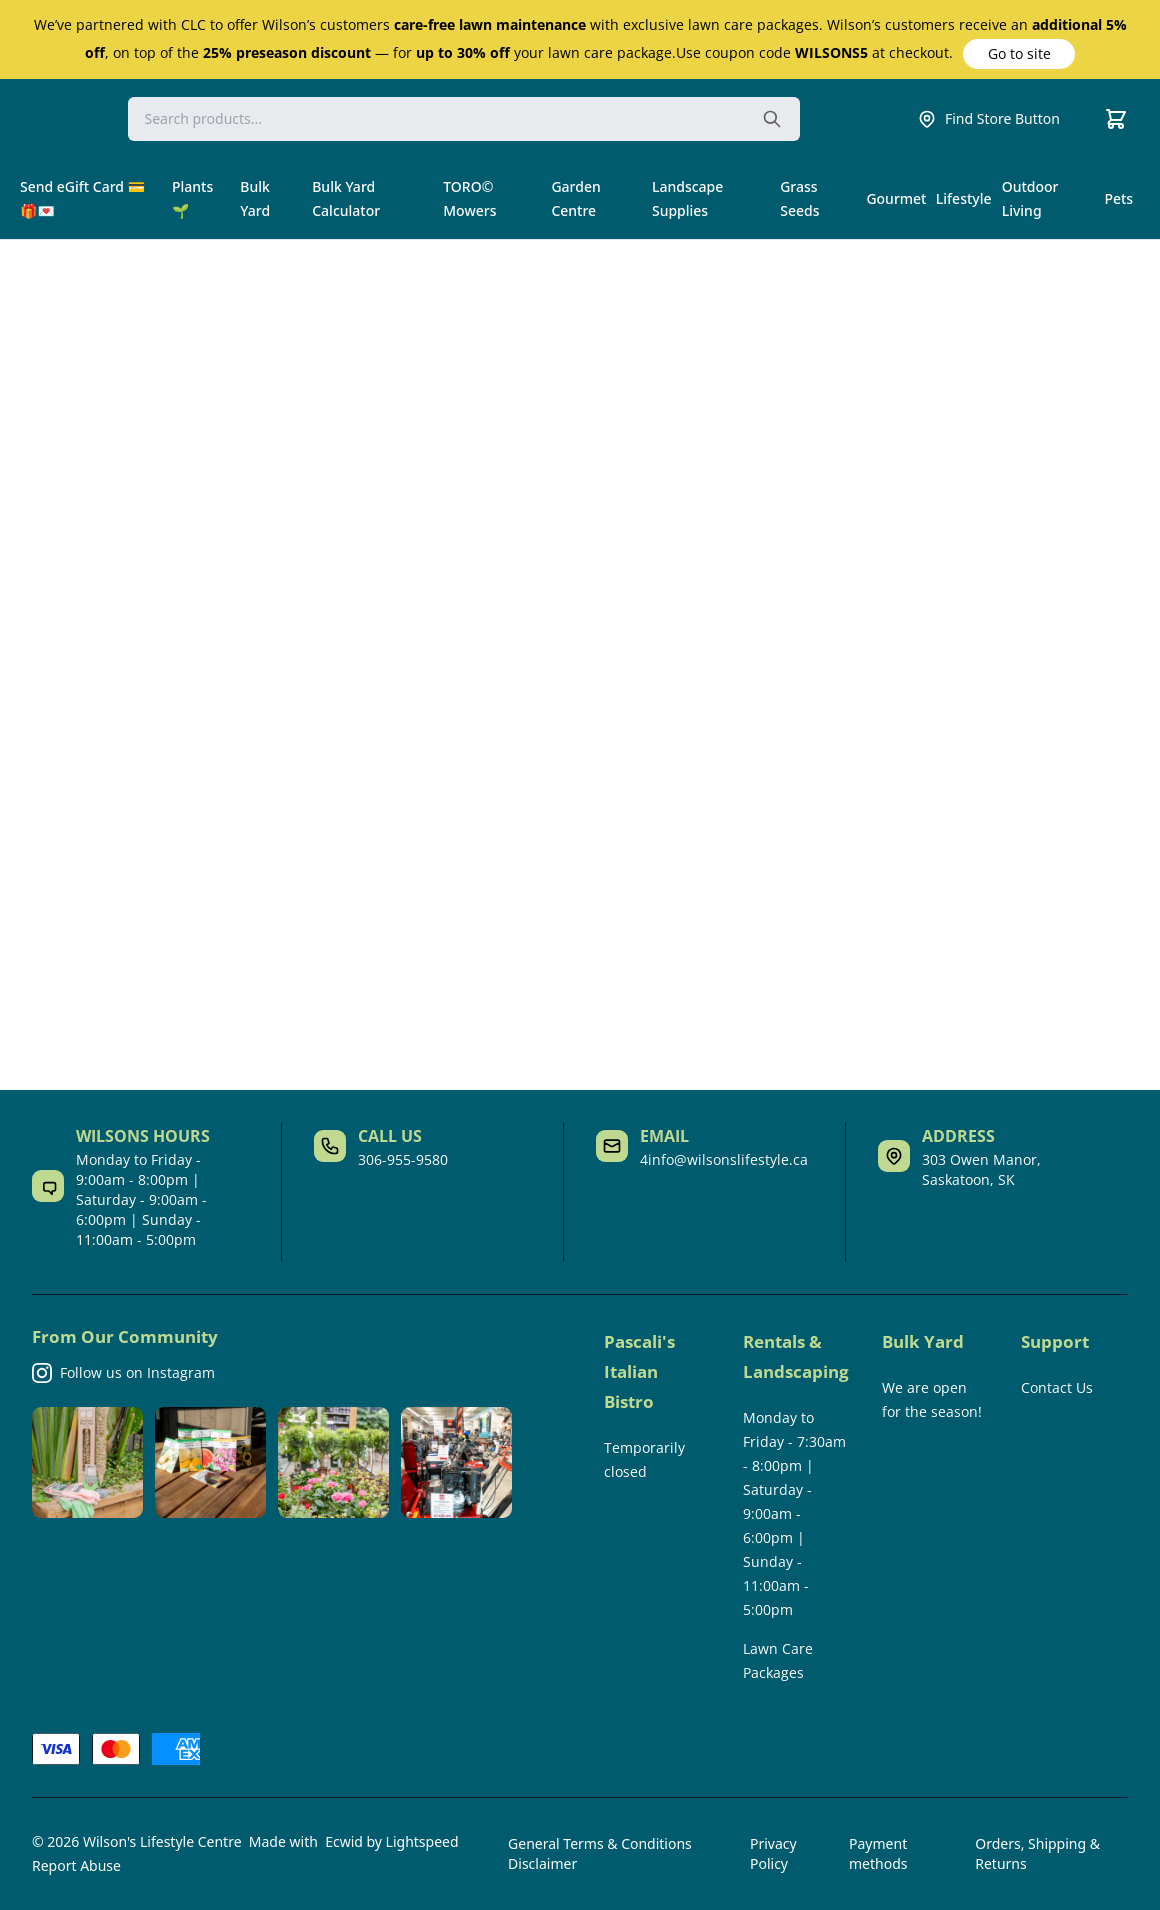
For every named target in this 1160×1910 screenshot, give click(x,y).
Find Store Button (988, 119)
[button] (1019, 54)
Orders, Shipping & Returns (1037, 1853)
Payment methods (878, 1853)
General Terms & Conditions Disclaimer (600, 1853)
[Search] (464, 119)
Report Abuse (76, 1865)
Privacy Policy (773, 1853)
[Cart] (1116, 119)
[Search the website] (772, 119)
